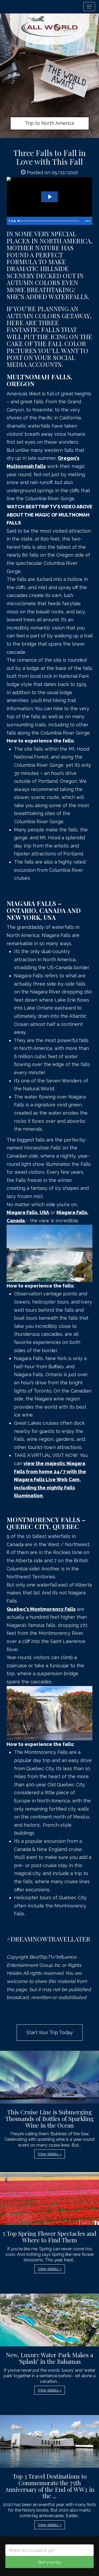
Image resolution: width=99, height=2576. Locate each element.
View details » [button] (50, 2154)
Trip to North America (49, 123)
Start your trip (49, 2562)
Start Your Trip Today (49, 2032)
